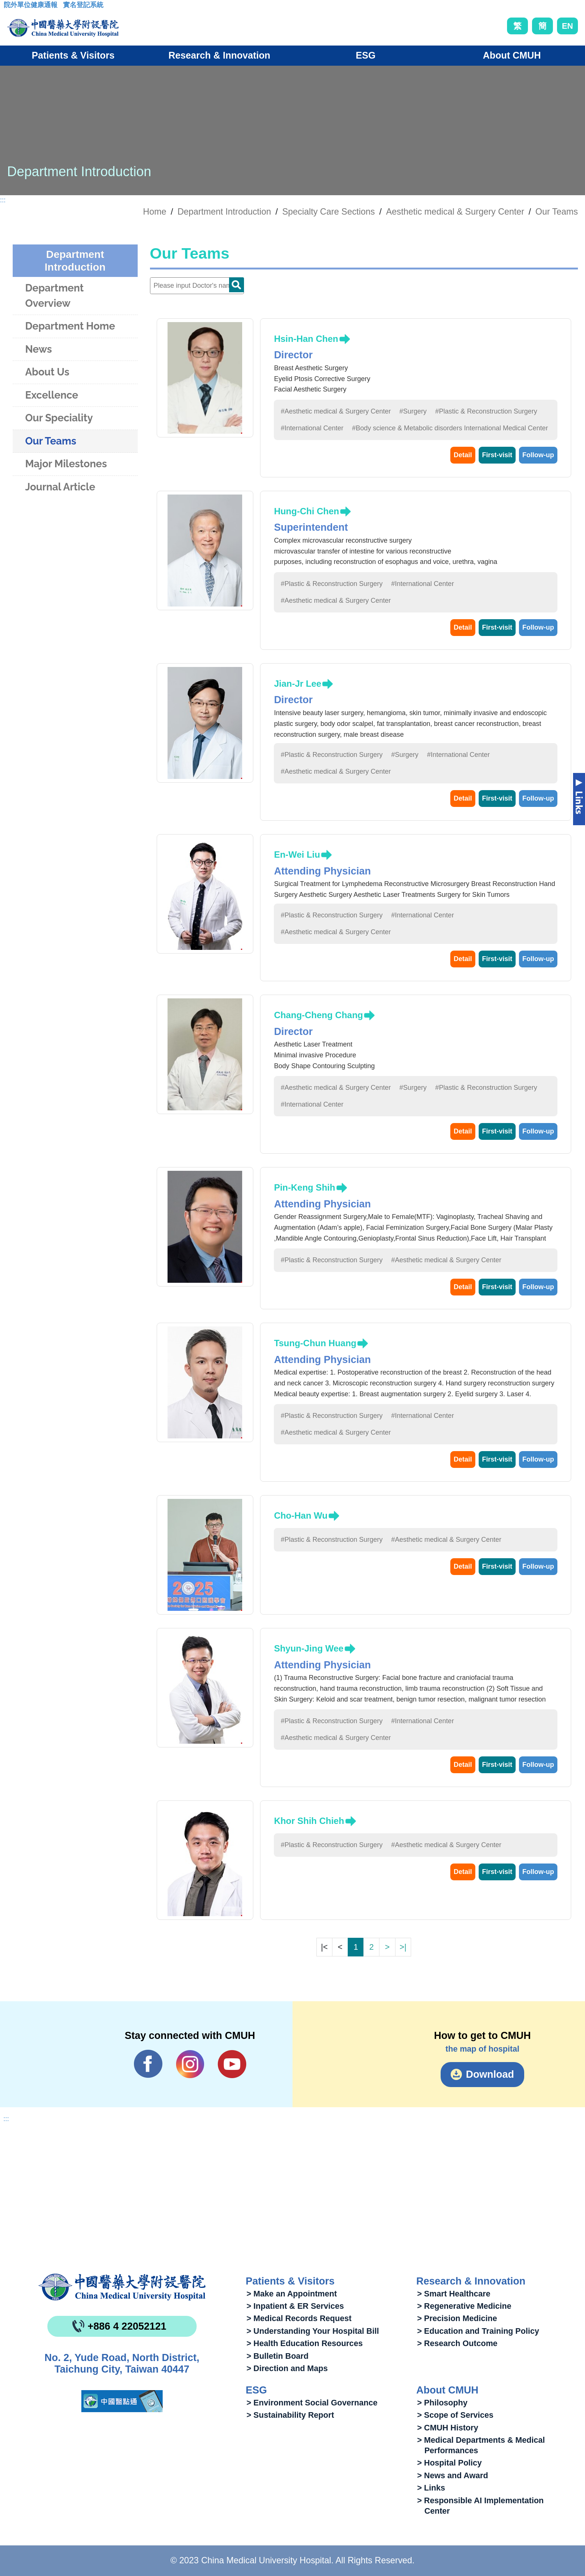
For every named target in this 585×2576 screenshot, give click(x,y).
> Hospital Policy (449, 2462)
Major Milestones (66, 464)
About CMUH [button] (512, 55)
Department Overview (54, 295)
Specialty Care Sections (328, 211)
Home (154, 211)
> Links (431, 2487)
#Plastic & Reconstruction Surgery (486, 411)
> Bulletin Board (278, 2356)
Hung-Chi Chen (306, 511)
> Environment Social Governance (312, 2402)
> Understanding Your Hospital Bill (313, 2331)
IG (190, 2064)
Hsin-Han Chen (306, 339)
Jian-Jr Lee (297, 684)
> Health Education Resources (305, 2343)
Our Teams (556, 211)
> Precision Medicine (457, 2318)
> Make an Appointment (292, 2293)
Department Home (70, 326)
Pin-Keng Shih (304, 1187)
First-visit (497, 455)
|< (324, 1947)
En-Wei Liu (297, 854)
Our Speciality (59, 418)
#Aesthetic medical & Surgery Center (336, 411)
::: (9, 7)
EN (567, 26)
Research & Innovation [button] (219, 55)
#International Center (312, 428)
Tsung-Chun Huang (315, 1343)
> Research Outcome (457, 2343)
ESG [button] (365, 55)
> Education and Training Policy (478, 2331)
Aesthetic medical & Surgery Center (455, 211)
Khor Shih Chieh (309, 1821)
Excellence (51, 395)
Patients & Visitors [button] (73, 55)
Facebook (148, 2064)
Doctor (236, 284)
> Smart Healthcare (453, 2293)
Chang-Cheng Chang (318, 1015)
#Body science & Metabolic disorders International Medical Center (450, 428)
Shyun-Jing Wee (308, 1648)
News (38, 349)
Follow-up (538, 455)
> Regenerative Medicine (464, 2306)
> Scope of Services (455, 2415)
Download (490, 2074)
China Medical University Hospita (122, 2287)
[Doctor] (197, 285)
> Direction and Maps (287, 2368)
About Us (47, 372)
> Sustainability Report (290, 2415)
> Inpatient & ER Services (295, 2306)
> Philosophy (442, 2402)
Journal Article (60, 487)
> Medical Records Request (299, 2318)
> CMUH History (447, 2427)
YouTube (232, 2064)
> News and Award (452, 2475)
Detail (463, 455)
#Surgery (413, 411)
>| (403, 1947)
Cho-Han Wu (301, 1515)
